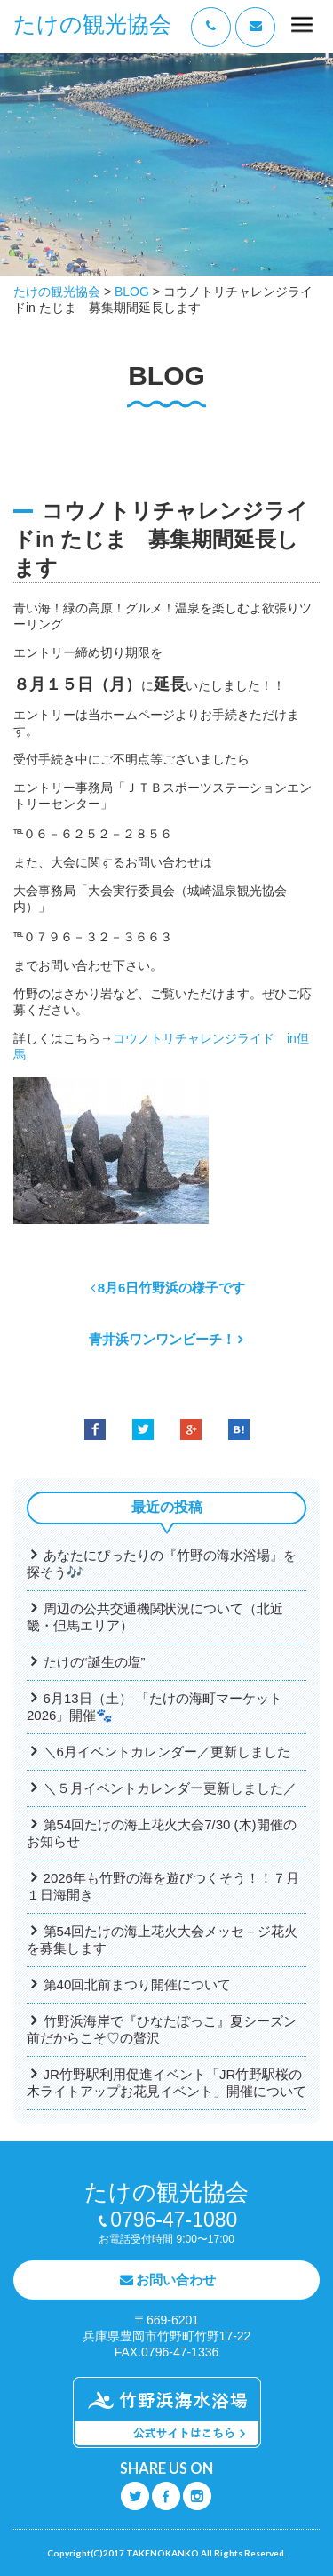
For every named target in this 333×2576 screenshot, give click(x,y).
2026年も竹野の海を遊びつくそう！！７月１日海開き (163, 1886)
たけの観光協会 (92, 24)
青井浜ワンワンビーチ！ (162, 1339)
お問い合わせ (176, 2279)
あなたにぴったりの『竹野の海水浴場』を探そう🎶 (162, 1564)
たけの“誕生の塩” (95, 1661)
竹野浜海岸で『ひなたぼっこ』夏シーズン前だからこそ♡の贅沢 (162, 2029)
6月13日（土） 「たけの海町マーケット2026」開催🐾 (154, 1707)
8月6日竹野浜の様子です (172, 1287)
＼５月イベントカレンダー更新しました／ (170, 1788)
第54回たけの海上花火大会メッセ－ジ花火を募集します (162, 1940)
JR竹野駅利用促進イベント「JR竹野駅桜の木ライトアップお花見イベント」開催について (166, 2083)
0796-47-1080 (173, 2219)
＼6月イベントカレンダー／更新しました (167, 1751)
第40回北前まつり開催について (138, 1984)
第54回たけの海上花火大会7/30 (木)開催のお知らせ (162, 1833)
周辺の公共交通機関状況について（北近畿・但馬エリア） (155, 1617)
